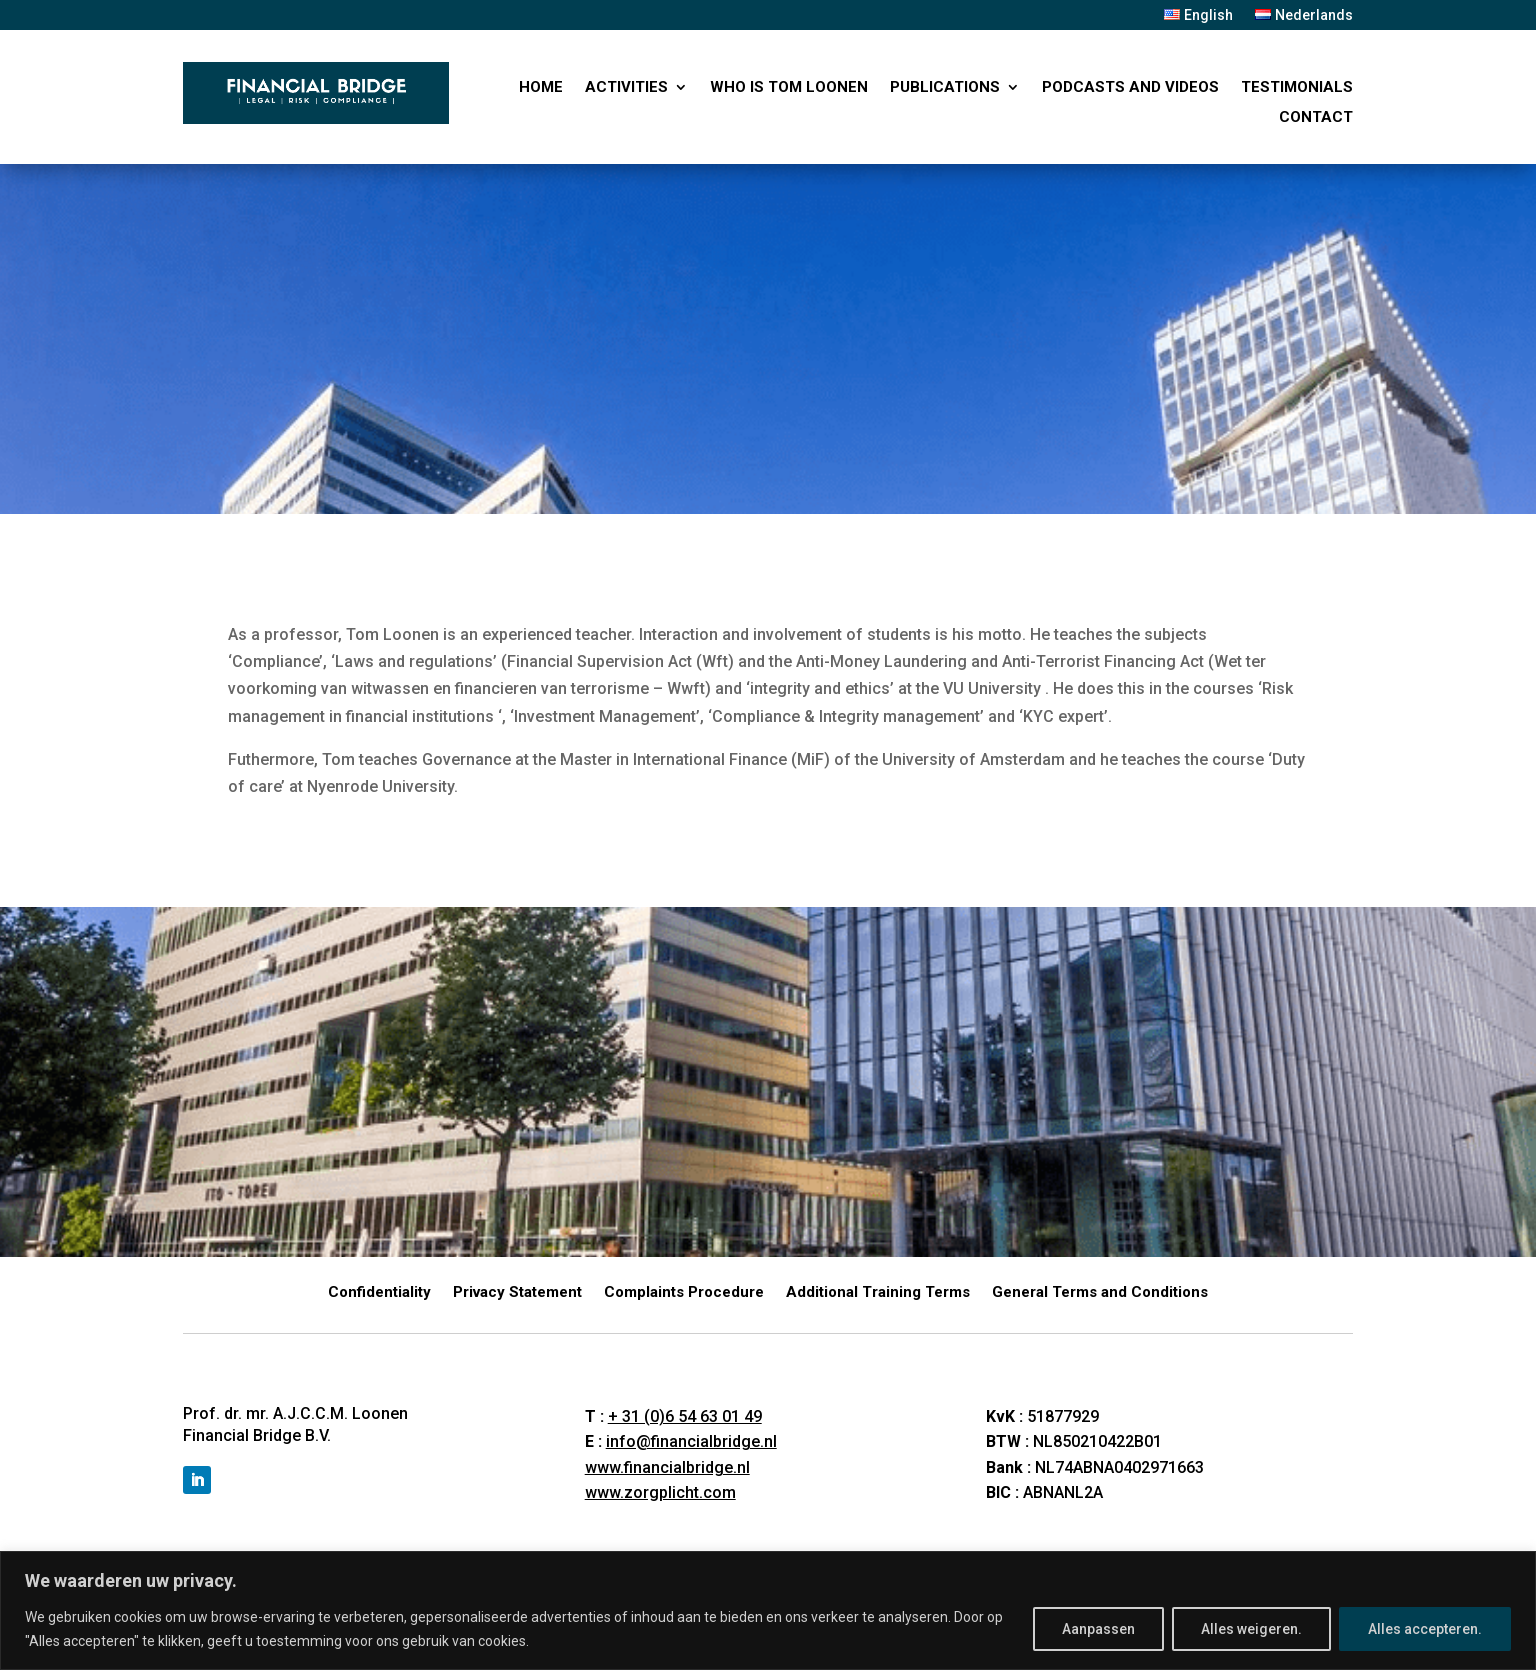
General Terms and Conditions (1100, 1293)
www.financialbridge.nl (667, 1467)
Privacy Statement (517, 1293)
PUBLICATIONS (945, 88)
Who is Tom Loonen (789, 88)
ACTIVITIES (626, 88)
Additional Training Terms (878, 1293)
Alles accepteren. (1425, 1629)
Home (541, 88)
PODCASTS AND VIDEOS (1130, 88)
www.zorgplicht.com (660, 1492)
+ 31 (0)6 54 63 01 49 (685, 1416)
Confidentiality (379, 1293)
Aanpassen (1098, 1629)
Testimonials (1297, 88)
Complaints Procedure (684, 1293)
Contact (1316, 118)
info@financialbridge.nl (691, 1441)
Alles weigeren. (1251, 1629)
